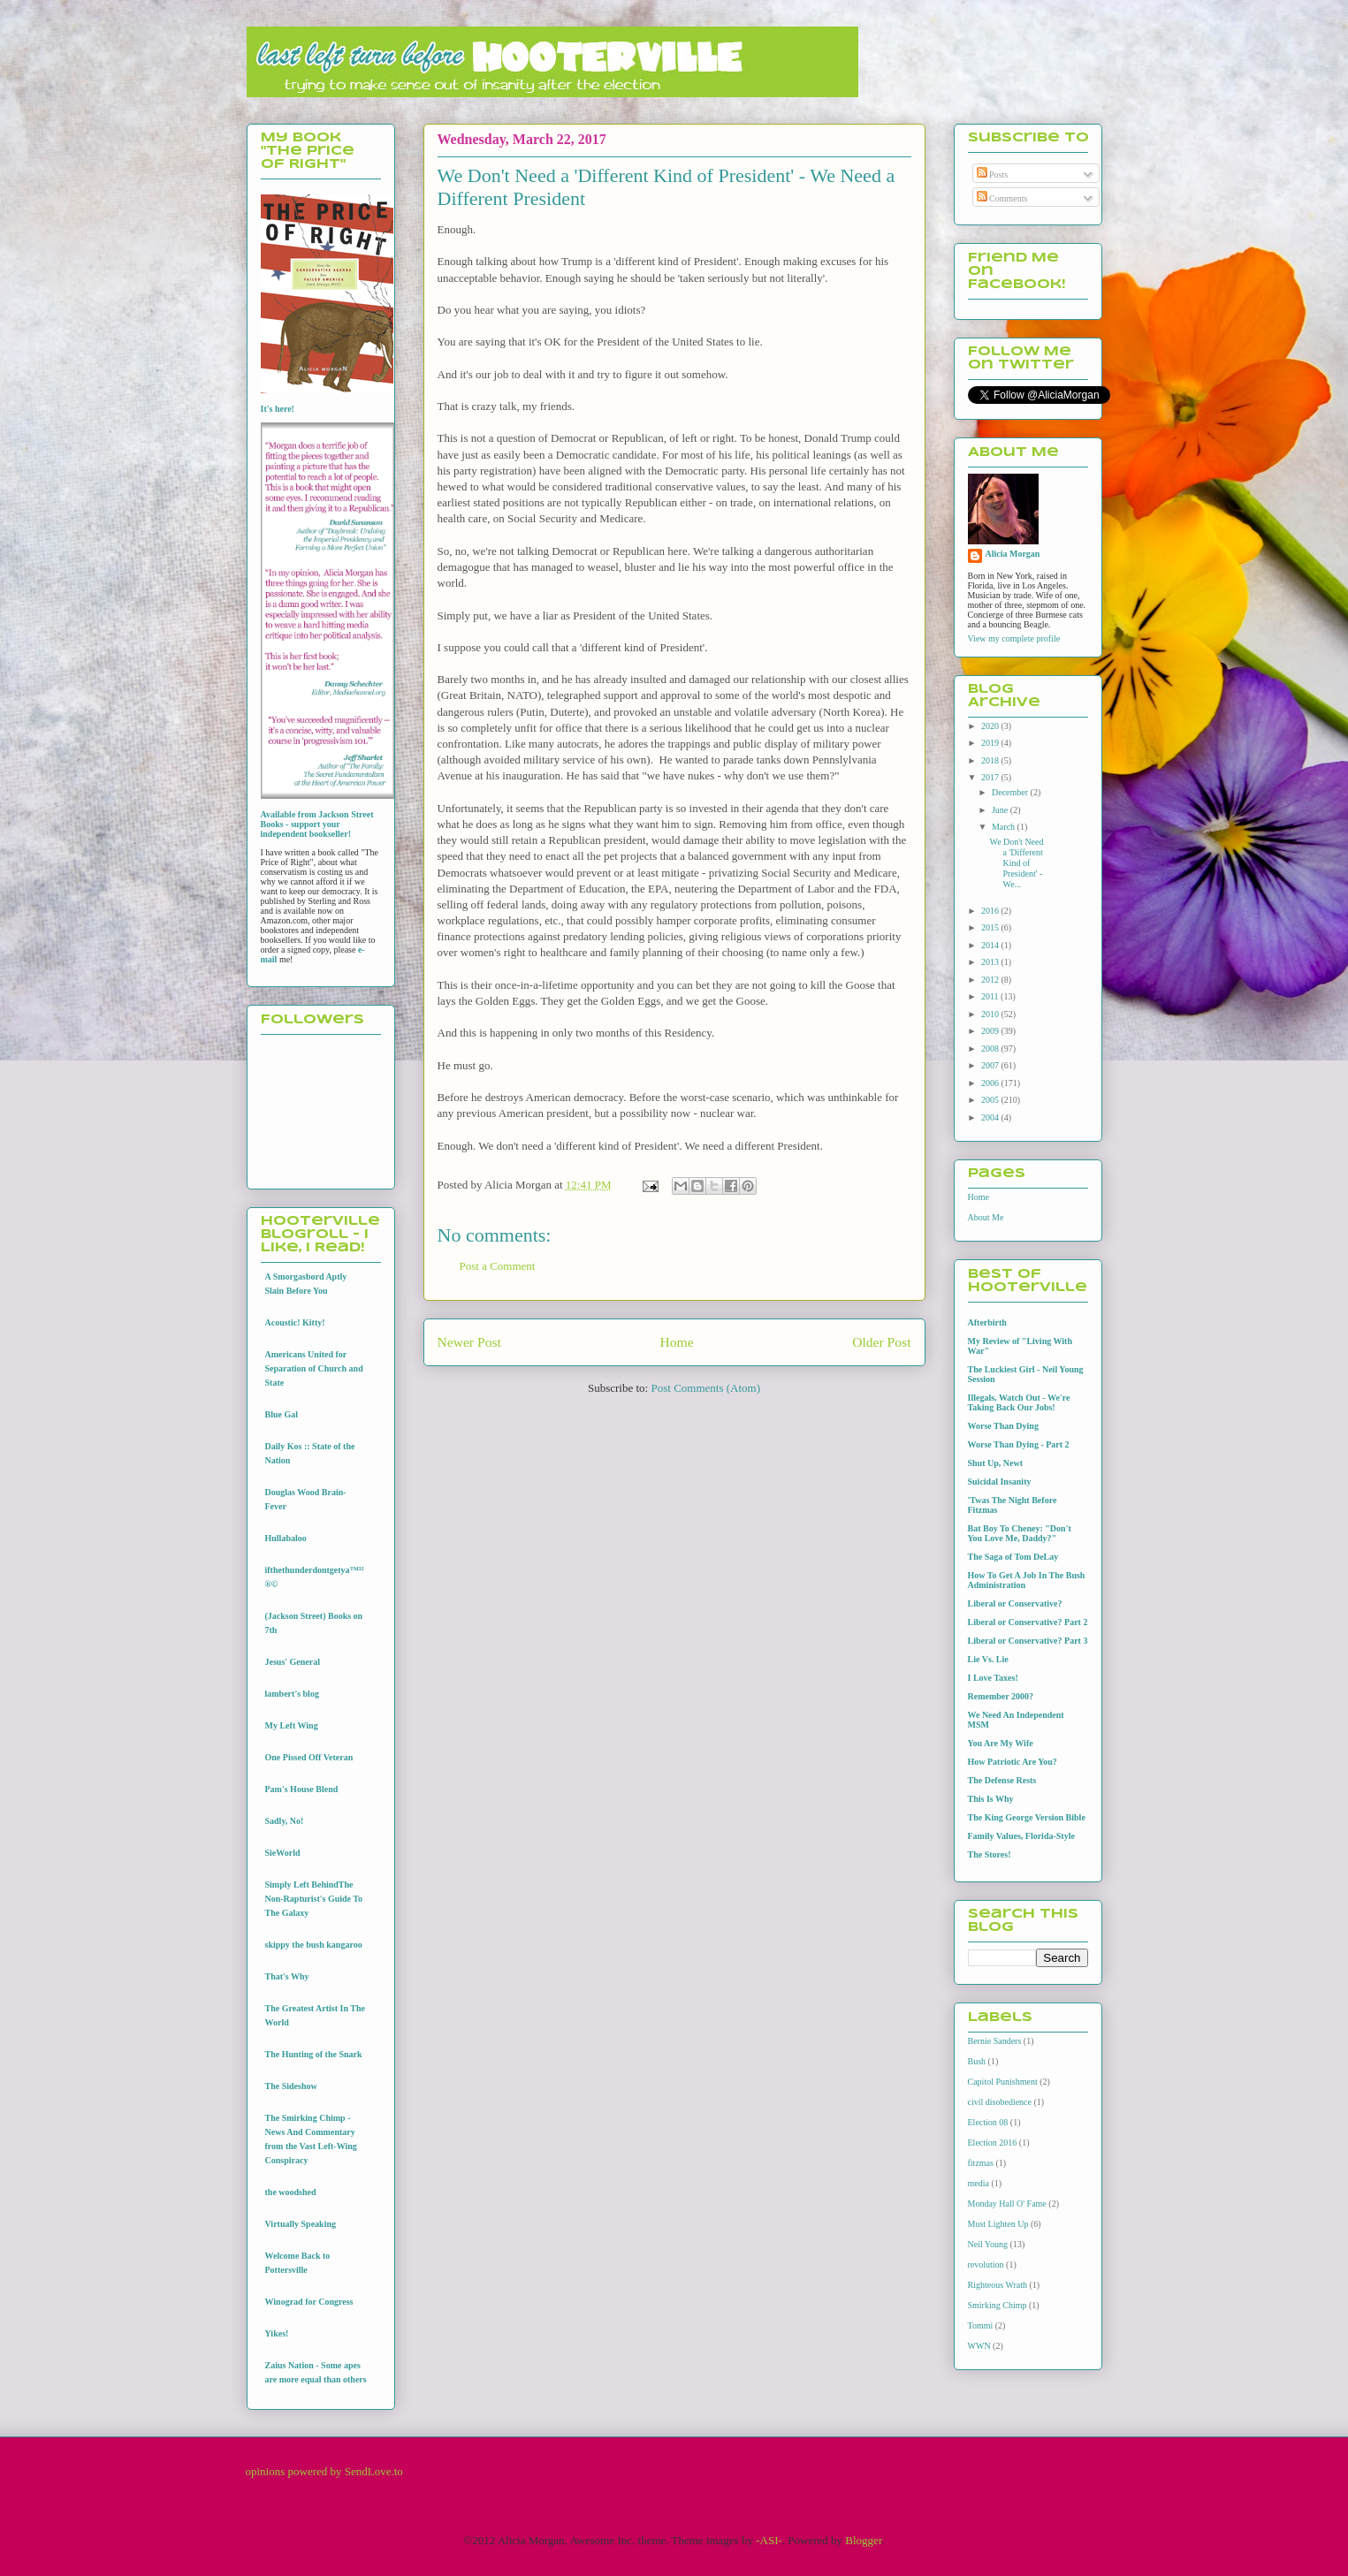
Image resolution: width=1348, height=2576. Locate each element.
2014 (991, 945)
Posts (993, 174)
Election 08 (988, 2122)
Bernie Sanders (995, 2041)
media (978, 2183)
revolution (986, 2264)
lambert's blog (292, 1693)
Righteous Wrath (997, 2285)
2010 (991, 1014)
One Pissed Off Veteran (309, 1757)
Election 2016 (992, 2142)
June (1001, 810)
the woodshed (290, 2192)
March (1004, 827)
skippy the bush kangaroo (313, 1944)
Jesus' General (293, 1662)
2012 (991, 979)
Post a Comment (498, 1266)
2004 (991, 1117)
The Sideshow (291, 2086)
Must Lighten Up (998, 2224)
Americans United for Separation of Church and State (314, 1368)
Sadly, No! (284, 1821)
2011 (991, 996)
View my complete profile (1014, 638)
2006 (991, 1083)
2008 (991, 1048)
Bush (977, 2061)
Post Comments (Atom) (705, 1387)
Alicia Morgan (1013, 554)
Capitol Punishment (1003, 2081)
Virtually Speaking (300, 2224)
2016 (991, 911)
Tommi (981, 2325)
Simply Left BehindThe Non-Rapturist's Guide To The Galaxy (314, 1899)
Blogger (863, 2540)
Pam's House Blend (302, 1789)
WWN (979, 2346)
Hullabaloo (286, 1538)
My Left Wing (291, 1725)
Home (676, 1341)
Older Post (881, 1341)
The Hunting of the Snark (313, 2054)
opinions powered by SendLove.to (324, 2471)
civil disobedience (1000, 2102)
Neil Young (988, 2244)
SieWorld (283, 1853)
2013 (991, 962)
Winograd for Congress (309, 2301)
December (1011, 792)
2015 (991, 927)
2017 (991, 777)
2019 (991, 743)
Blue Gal (282, 1414)
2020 (991, 726)
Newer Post (469, 1341)
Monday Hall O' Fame (1007, 2203)
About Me (986, 1217)
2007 (991, 1065)
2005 (991, 1100)
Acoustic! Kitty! (295, 1322)
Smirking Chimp (997, 2305)
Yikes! (277, 2333)
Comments (1002, 198)
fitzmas (981, 2163)
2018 (991, 760)
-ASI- (769, 2540)
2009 (991, 1031)
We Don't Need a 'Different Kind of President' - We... (1017, 863)
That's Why (287, 1976)
